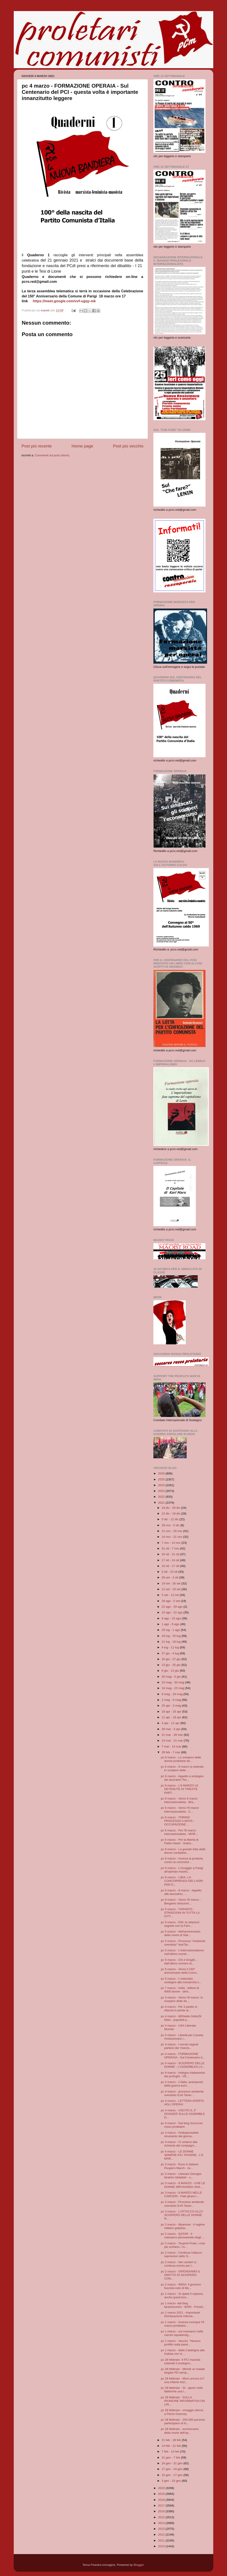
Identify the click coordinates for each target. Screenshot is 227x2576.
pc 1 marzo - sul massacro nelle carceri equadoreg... (182, 2333)
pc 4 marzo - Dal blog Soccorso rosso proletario (182, 2124)
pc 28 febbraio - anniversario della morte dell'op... (180, 2430)
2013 (162, 2528)
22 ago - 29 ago (172, 1606)
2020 (162, 2488)
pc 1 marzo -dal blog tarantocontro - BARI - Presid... (183, 2305)
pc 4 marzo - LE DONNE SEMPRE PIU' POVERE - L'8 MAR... (182, 2155)
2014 (162, 2523)
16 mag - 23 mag (173, 1688)
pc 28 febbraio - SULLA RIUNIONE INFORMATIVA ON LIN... (183, 2401)
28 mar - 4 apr (171, 1729)
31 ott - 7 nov (171, 1548)
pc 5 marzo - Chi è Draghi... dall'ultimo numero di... (179, 1961)
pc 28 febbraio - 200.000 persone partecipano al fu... (183, 2421)
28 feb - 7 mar (171, 1752)
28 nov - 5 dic (171, 1525)
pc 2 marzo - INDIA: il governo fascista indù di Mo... (181, 2286)
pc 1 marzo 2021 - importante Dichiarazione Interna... (180, 2314)
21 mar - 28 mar (173, 1734)
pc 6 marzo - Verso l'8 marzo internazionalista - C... (180, 1809)
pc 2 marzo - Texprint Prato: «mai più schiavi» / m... (183, 2245)
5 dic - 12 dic (170, 1519)
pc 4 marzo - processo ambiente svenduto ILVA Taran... (182, 2093)
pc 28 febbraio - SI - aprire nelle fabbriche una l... (182, 2389)
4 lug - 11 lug (171, 1647)
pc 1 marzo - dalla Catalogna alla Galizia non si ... (183, 2352)
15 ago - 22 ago (172, 1612)
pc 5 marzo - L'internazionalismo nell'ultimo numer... (182, 1952)
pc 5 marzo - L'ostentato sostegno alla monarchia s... (181, 1980)
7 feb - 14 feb (171, 2451)
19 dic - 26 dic (171, 1507)
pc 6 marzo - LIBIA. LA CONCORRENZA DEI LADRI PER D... (182, 1881)
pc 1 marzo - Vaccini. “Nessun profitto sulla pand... (181, 2342)
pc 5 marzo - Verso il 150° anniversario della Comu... (180, 1970)
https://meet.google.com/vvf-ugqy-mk (64, 301)
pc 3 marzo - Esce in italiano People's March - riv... (180, 2166)
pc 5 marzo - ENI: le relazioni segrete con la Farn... (180, 1924)
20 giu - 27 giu (171, 1659)
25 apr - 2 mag (172, 1705)
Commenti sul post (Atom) (52, 455)
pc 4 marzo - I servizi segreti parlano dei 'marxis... (179, 2046)
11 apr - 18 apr (172, 1717)
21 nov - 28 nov (172, 1531)
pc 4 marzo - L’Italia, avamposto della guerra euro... (182, 2083)
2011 (162, 2540)
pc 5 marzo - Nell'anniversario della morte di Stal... (180, 1933)
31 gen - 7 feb (171, 2457)
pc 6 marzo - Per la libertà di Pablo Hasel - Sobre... (179, 1841)
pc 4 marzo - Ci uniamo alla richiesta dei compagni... (179, 2143)
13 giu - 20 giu (171, 1665)
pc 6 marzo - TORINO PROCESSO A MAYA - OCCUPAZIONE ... (177, 1821)
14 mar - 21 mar (173, 1740)
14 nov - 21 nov (172, 1536)
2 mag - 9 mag (172, 1699)
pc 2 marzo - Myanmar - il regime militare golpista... (183, 2226)
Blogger (138, 2564)
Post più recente (37, 446)
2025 (162, 1479)
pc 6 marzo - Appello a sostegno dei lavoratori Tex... (182, 1777)
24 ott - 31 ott (171, 1554)
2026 (162, 1473)
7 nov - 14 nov (171, 1542)
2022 (162, 1496)
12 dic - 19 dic (171, 1513)
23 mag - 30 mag (173, 1682)
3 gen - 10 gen (172, 2480)
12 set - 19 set (171, 1589)
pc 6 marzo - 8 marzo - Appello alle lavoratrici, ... (181, 1892)
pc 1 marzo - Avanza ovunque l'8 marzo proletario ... (182, 2323)
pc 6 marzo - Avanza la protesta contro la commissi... (182, 1860)
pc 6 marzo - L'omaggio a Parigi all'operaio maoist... (182, 1869)
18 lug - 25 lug (171, 1636)
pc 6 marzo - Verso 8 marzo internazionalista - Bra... (179, 1800)
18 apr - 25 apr (172, 1711)
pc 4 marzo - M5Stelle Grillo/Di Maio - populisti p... (181, 2018)
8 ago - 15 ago (172, 1618)
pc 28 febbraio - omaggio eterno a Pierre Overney (182, 2411)
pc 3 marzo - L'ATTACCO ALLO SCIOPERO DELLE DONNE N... (182, 2215)
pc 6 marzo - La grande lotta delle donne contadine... (183, 1851)
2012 (162, 2534)
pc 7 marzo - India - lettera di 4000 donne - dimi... (180, 1989)
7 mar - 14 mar (172, 1746)
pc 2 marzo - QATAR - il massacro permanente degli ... (183, 2235)
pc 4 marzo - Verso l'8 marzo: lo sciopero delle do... (182, 1999)
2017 (162, 2505)
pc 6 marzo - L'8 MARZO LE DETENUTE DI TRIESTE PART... (179, 1789)
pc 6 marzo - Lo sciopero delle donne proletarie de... (181, 1759)
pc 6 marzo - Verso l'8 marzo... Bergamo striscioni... (181, 1901)
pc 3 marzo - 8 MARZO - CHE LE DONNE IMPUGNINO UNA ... (183, 2184)
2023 (162, 1491)
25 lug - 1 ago (171, 1630)
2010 (162, 2546)
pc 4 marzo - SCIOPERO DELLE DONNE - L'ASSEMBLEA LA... (183, 2065)
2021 (162, 1502)
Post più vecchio (128, 446)
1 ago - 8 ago (171, 1624)
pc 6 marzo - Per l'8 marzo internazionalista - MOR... (179, 1832)
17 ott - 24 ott (171, 1560)
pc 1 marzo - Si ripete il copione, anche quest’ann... (182, 2295)
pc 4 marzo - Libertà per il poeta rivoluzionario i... (182, 2036)
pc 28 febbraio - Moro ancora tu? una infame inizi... (182, 2380)
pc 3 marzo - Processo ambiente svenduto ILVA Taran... (182, 2203)
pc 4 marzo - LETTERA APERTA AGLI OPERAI (182, 2102)
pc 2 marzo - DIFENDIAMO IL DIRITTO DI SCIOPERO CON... (180, 2275)
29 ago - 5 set (171, 1601)
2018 (162, 2499)
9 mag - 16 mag (172, 1694)
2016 (162, 2511)
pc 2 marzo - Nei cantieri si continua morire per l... (178, 2263)
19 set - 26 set (171, 1583)
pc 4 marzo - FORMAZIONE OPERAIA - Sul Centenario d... (183, 2055)
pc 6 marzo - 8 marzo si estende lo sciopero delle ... (182, 1768)
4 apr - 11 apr (171, 1723)
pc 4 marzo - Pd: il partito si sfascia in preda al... (179, 2008)
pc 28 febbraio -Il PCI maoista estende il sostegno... (180, 2361)
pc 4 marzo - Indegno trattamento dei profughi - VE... (183, 2074)
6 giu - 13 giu (171, 1670)
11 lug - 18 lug (171, 1641)
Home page (82, 446)
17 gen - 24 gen (172, 2469)
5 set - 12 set (171, 1595)
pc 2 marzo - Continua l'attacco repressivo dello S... (181, 2254)
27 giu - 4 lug (171, 1653)
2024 (162, 1485)
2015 (162, 2517)
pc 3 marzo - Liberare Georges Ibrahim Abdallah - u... (181, 2175)
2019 (162, 2493)
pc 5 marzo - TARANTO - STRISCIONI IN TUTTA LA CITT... (180, 1912)
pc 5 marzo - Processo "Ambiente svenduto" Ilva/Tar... (183, 1942)
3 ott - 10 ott (170, 1571)
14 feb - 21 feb (172, 2445)
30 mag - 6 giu (172, 1676)
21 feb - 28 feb (172, 2440)
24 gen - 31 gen (172, 2463)
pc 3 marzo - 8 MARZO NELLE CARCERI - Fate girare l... (181, 2194)
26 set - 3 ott (170, 1577)
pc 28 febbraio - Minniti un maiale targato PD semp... (183, 2370)
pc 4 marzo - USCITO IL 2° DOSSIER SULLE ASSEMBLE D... (183, 2114)
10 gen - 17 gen (172, 2475)
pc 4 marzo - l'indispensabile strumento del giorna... (180, 2134)
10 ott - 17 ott (171, 1566)
